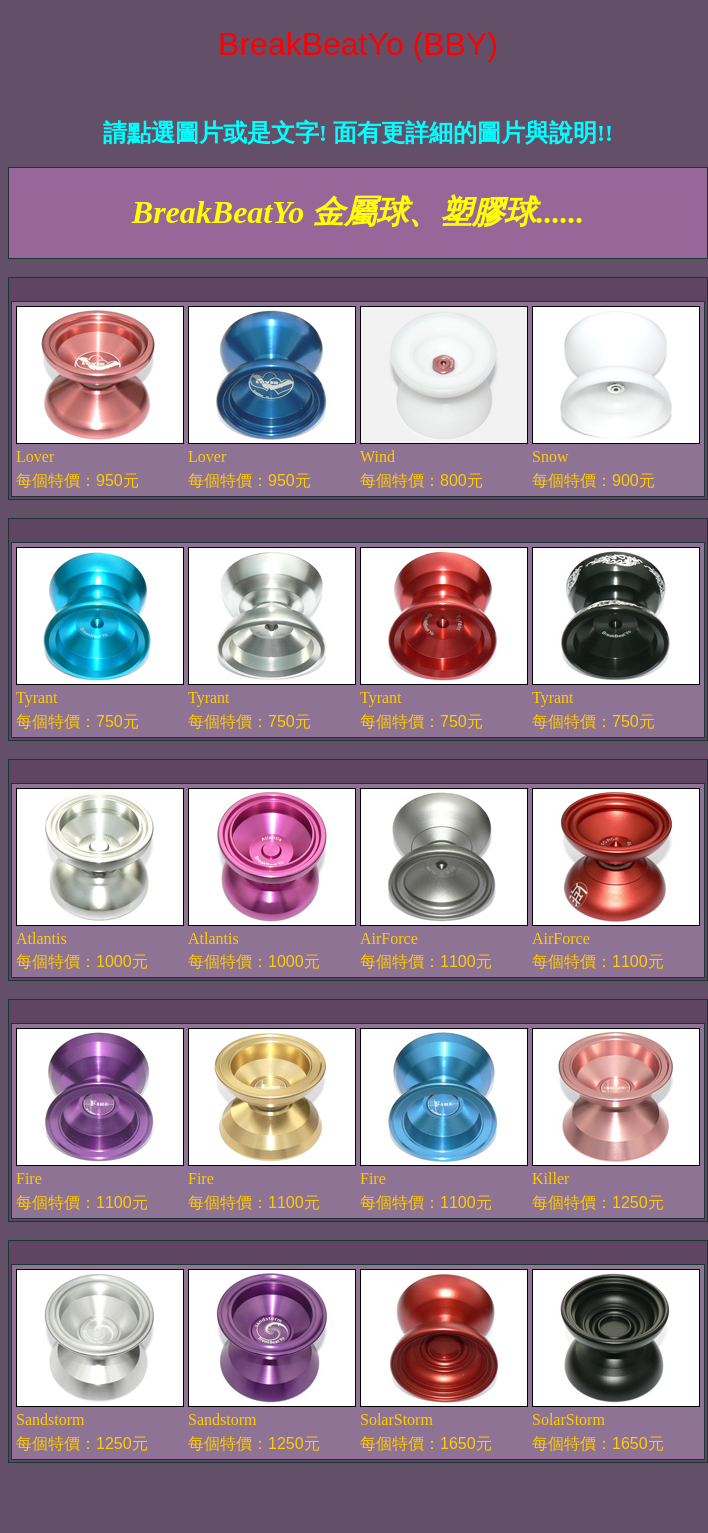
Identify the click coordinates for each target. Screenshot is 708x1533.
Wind (377, 456)
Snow (550, 456)
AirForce (389, 938)
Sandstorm (50, 1419)
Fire (29, 1178)
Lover (35, 456)
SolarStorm (396, 1419)
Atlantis (41, 938)
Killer (550, 1178)
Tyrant (37, 697)
